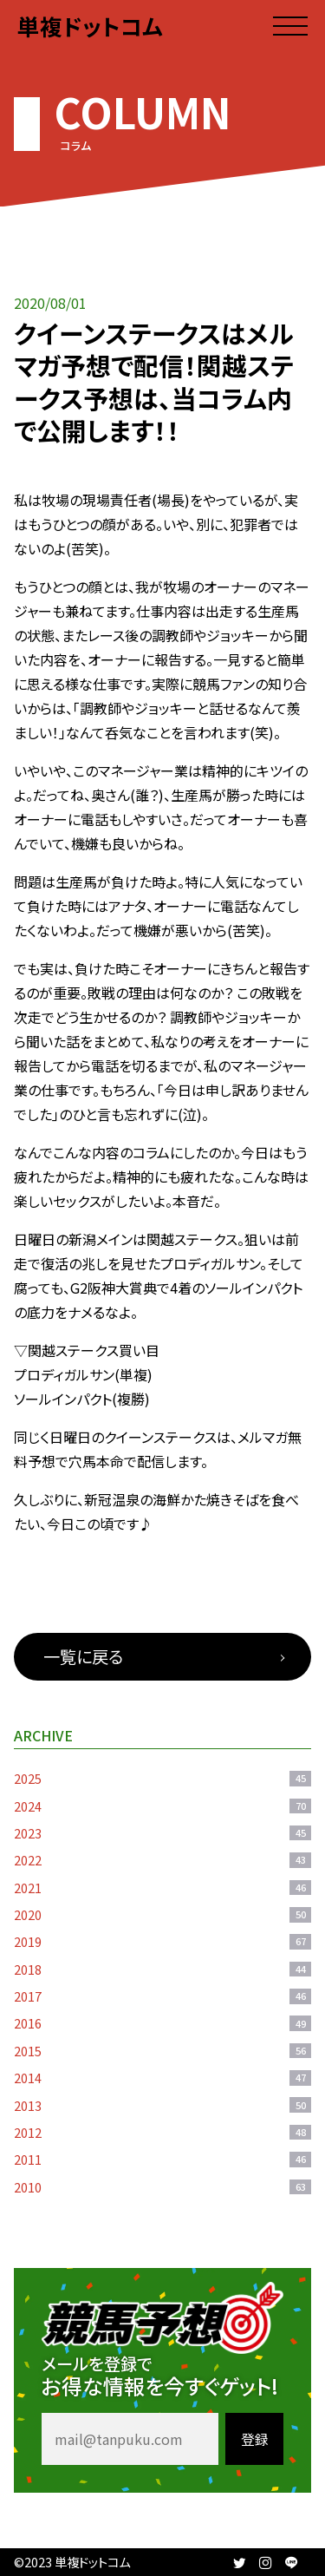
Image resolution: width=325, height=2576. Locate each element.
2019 (162, 1941)
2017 (162, 1996)
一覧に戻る (83, 1656)
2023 (162, 1833)
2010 (162, 2187)
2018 (162, 1969)
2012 (162, 2132)
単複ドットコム (90, 26)
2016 (162, 2023)
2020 (162, 1914)
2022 (162, 1860)
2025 (162, 1778)
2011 (162, 2159)
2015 (162, 2051)
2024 (162, 1806)
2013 (162, 2105)
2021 (162, 1887)
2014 (162, 2077)
